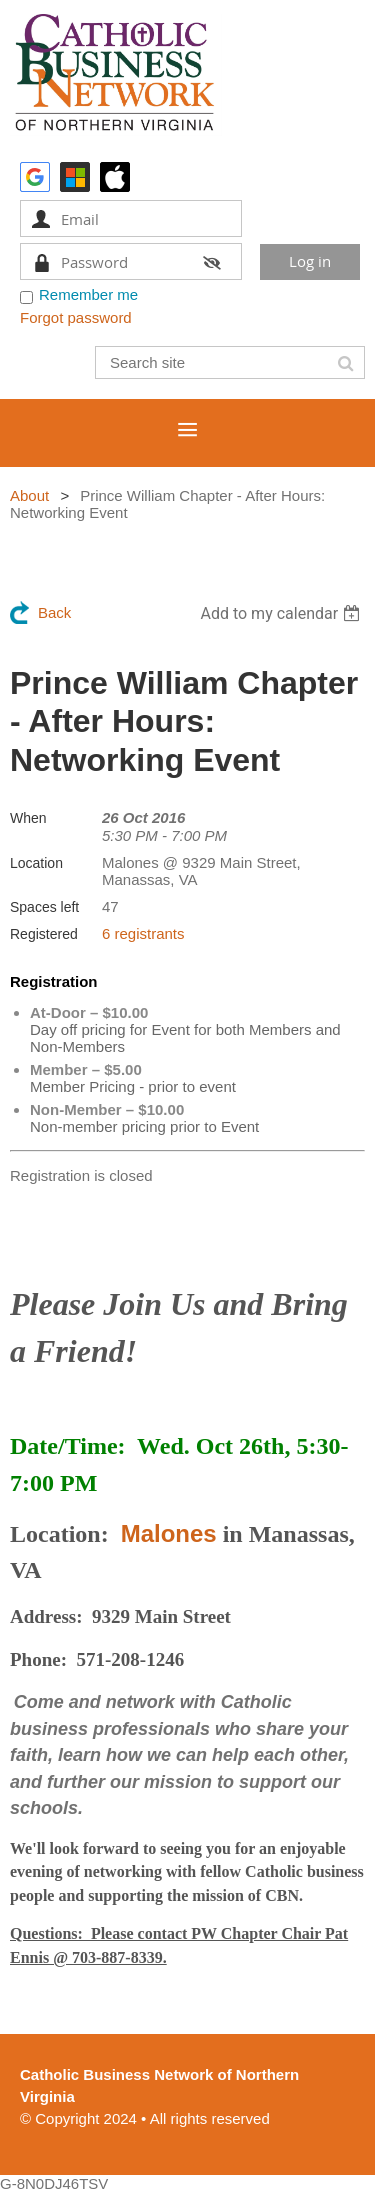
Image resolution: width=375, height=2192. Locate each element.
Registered (44, 934)
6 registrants (143, 933)
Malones (169, 1533)
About (29, 495)
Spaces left (44, 907)
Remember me (88, 294)
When (28, 818)
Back (54, 612)
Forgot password (76, 317)
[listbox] (282, 613)
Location (36, 863)
